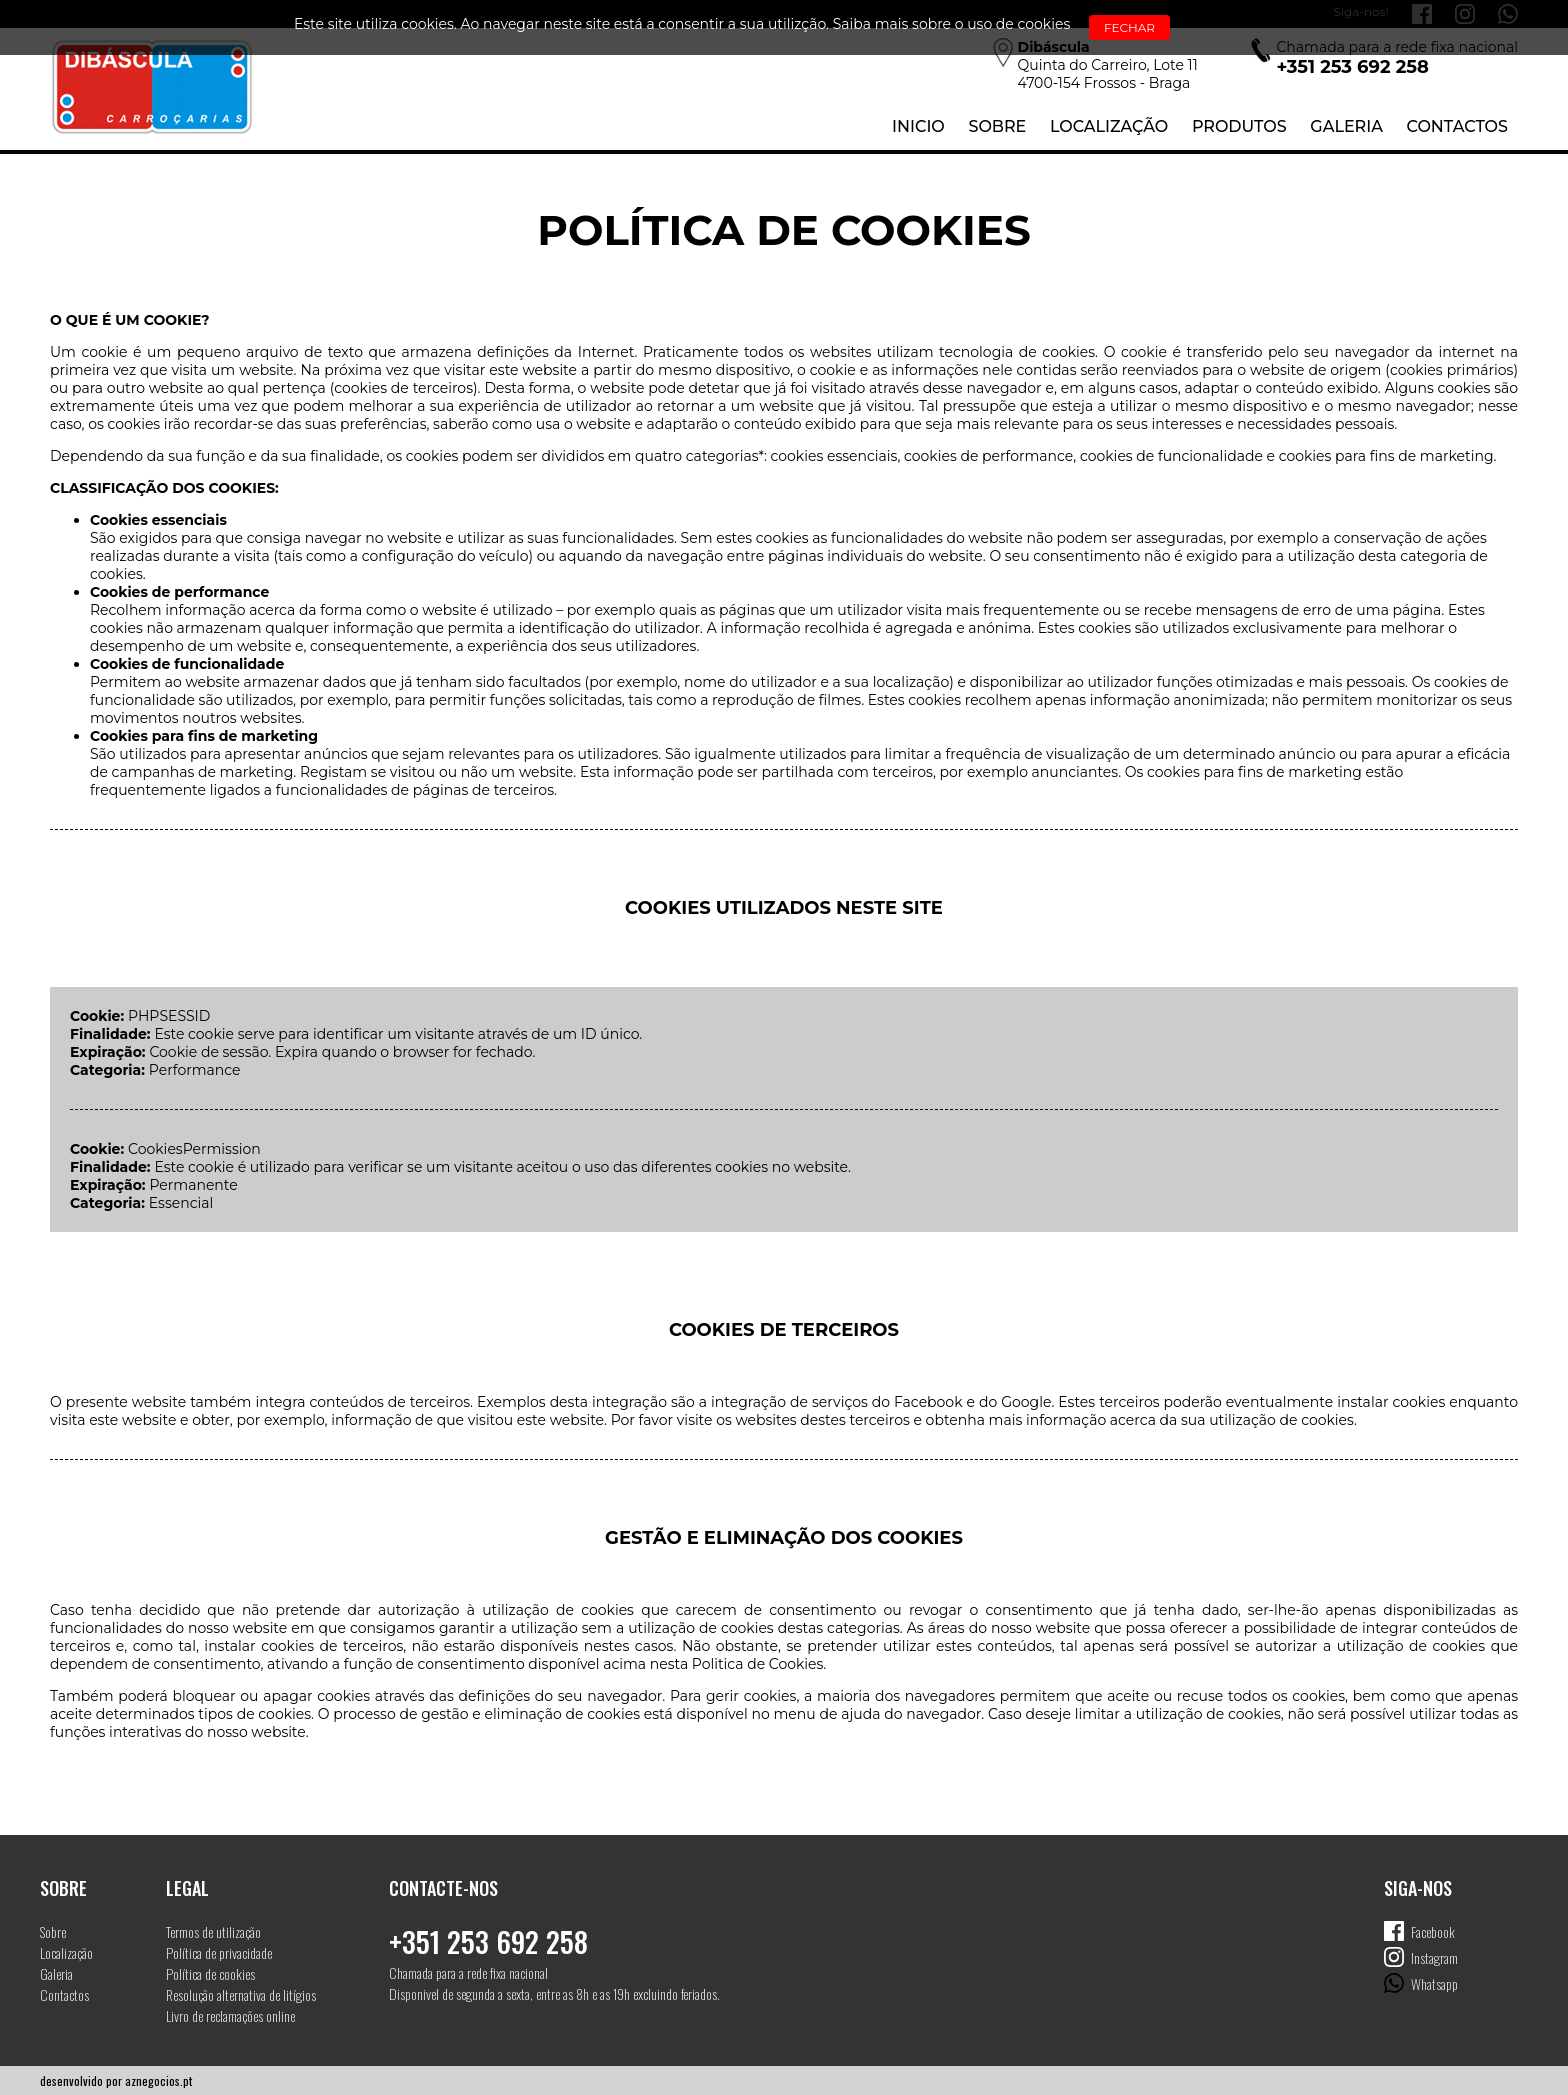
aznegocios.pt (158, 2080)
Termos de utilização (213, 1931)
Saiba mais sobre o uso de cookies (952, 24)
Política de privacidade (219, 1952)
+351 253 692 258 (488, 1941)
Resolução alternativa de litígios (241, 1994)
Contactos (1457, 126)
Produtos (1239, 126)
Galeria (1346, 126)
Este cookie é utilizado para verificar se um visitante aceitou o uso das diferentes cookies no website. (502, 1167)
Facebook (1433, 1931)
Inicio (918, 126)
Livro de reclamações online (230, 2015)
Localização (1109, 126)
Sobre (997, 126)
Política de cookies (210, 1973)
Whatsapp (1434, 1983)
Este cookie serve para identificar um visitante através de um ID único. (398, 1034)
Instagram (1434, 1957)
